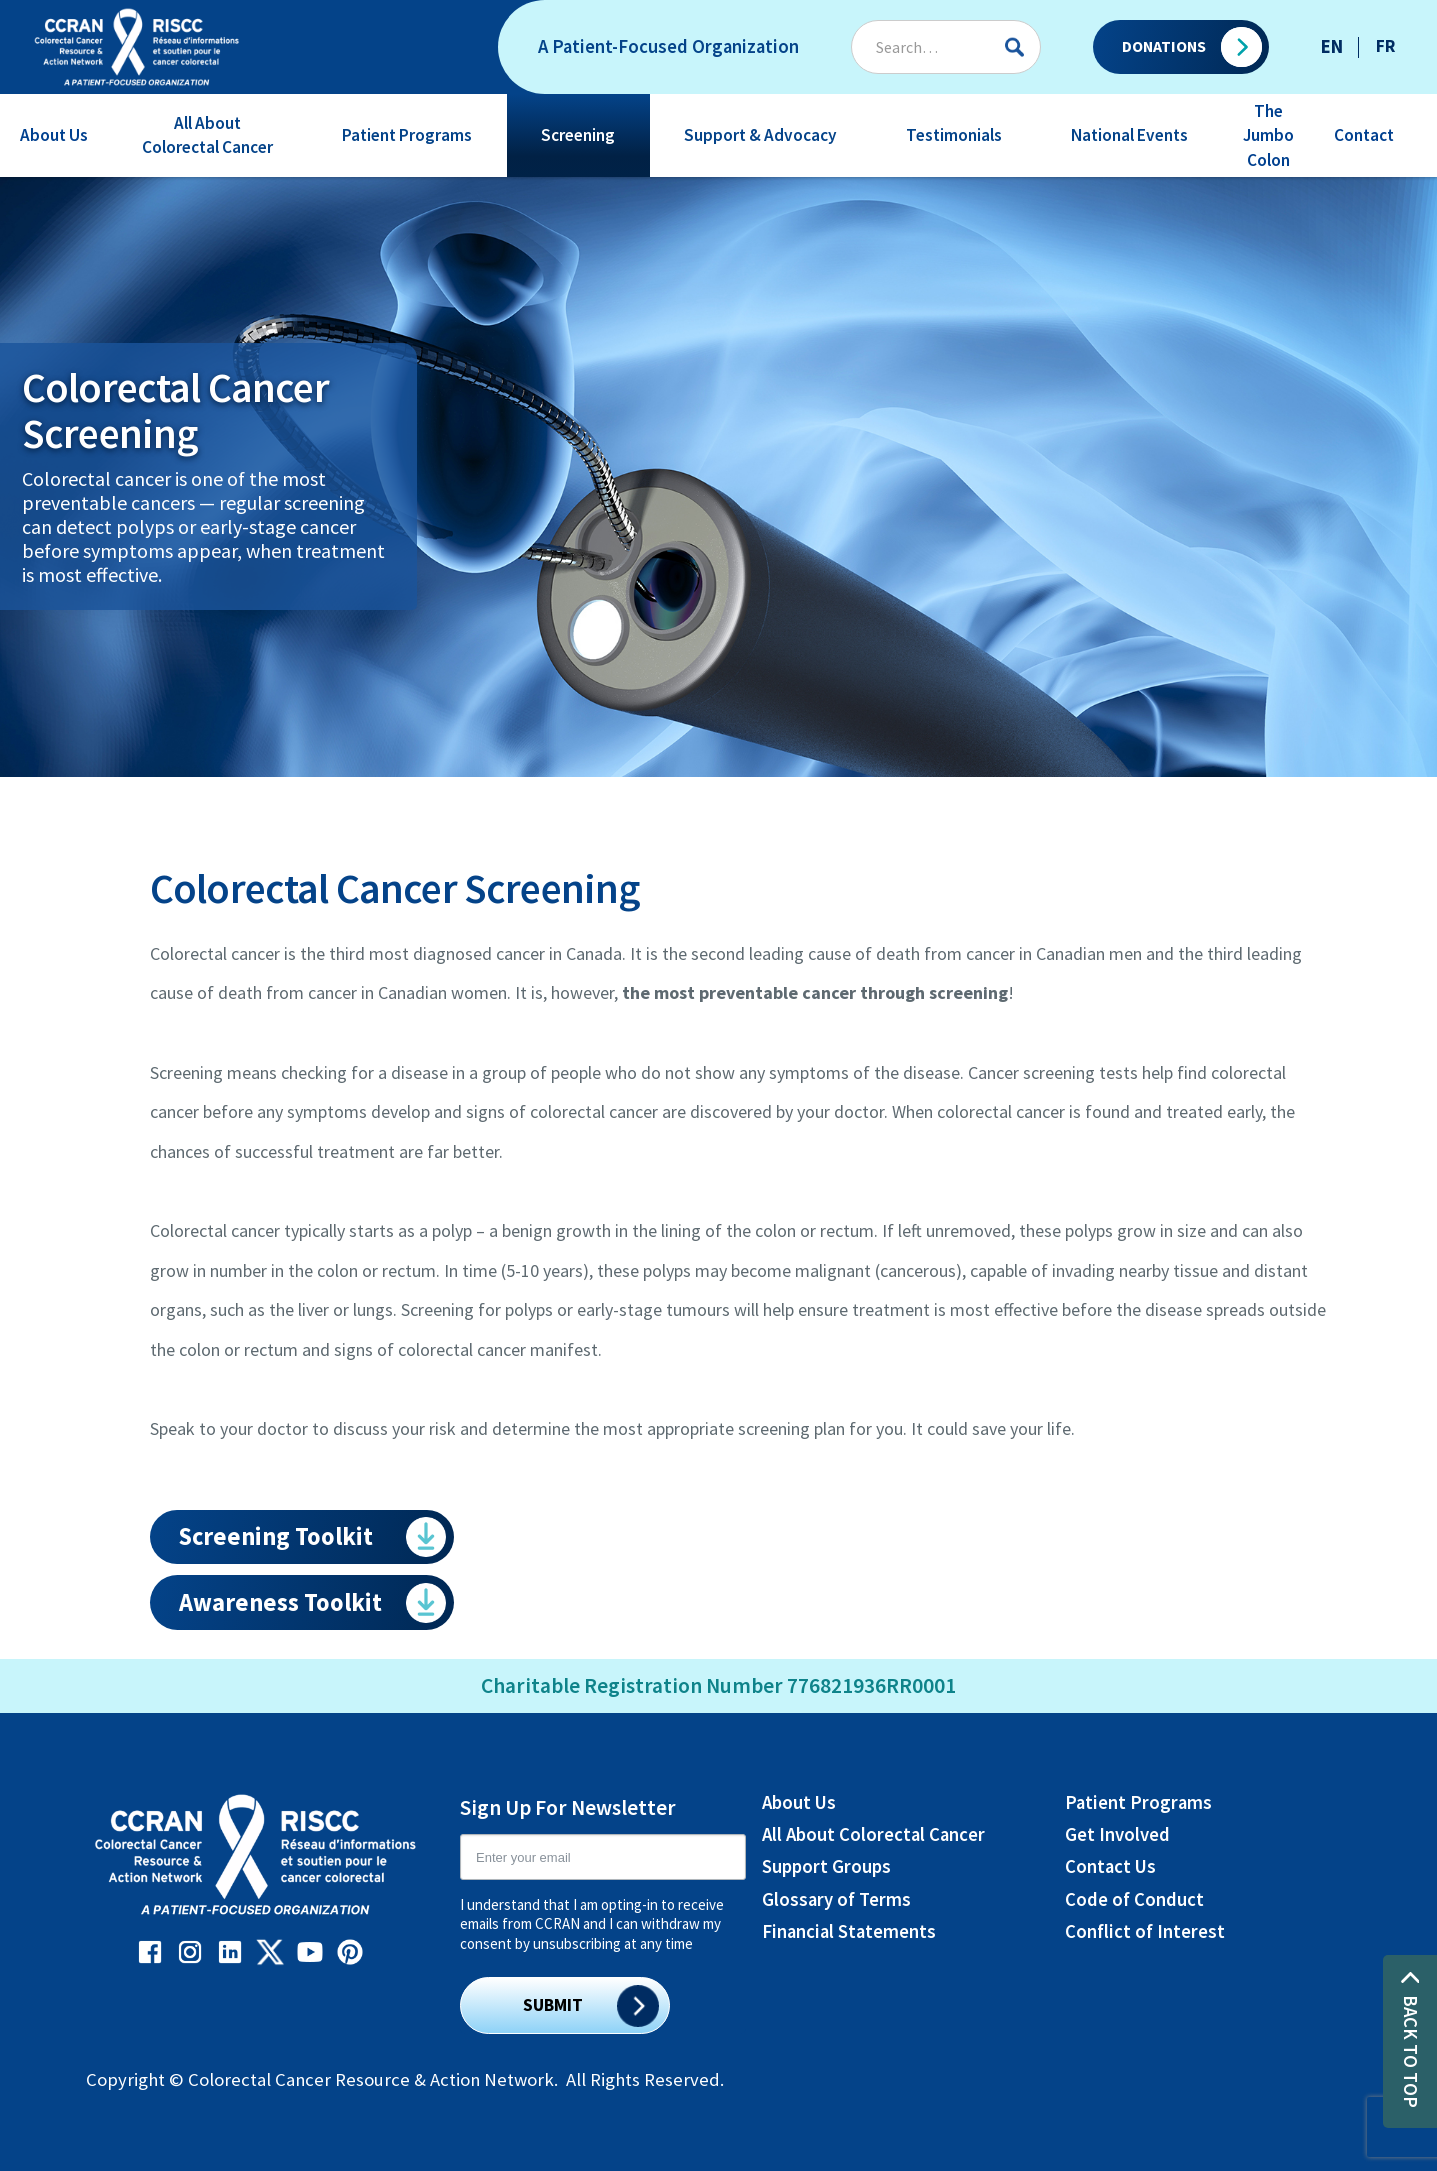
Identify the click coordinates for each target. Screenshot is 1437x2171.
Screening (578, 135)
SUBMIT (553, 2005)
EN (1332, 46)
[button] (54, 135)
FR (1385, 46)
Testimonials (954, 135)
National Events (1129, 135)
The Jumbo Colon (1268, 135)
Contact (1364, 135)
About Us (54, 135)
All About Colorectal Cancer (207, 135)
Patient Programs (407, 135)
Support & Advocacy (760, 135)
